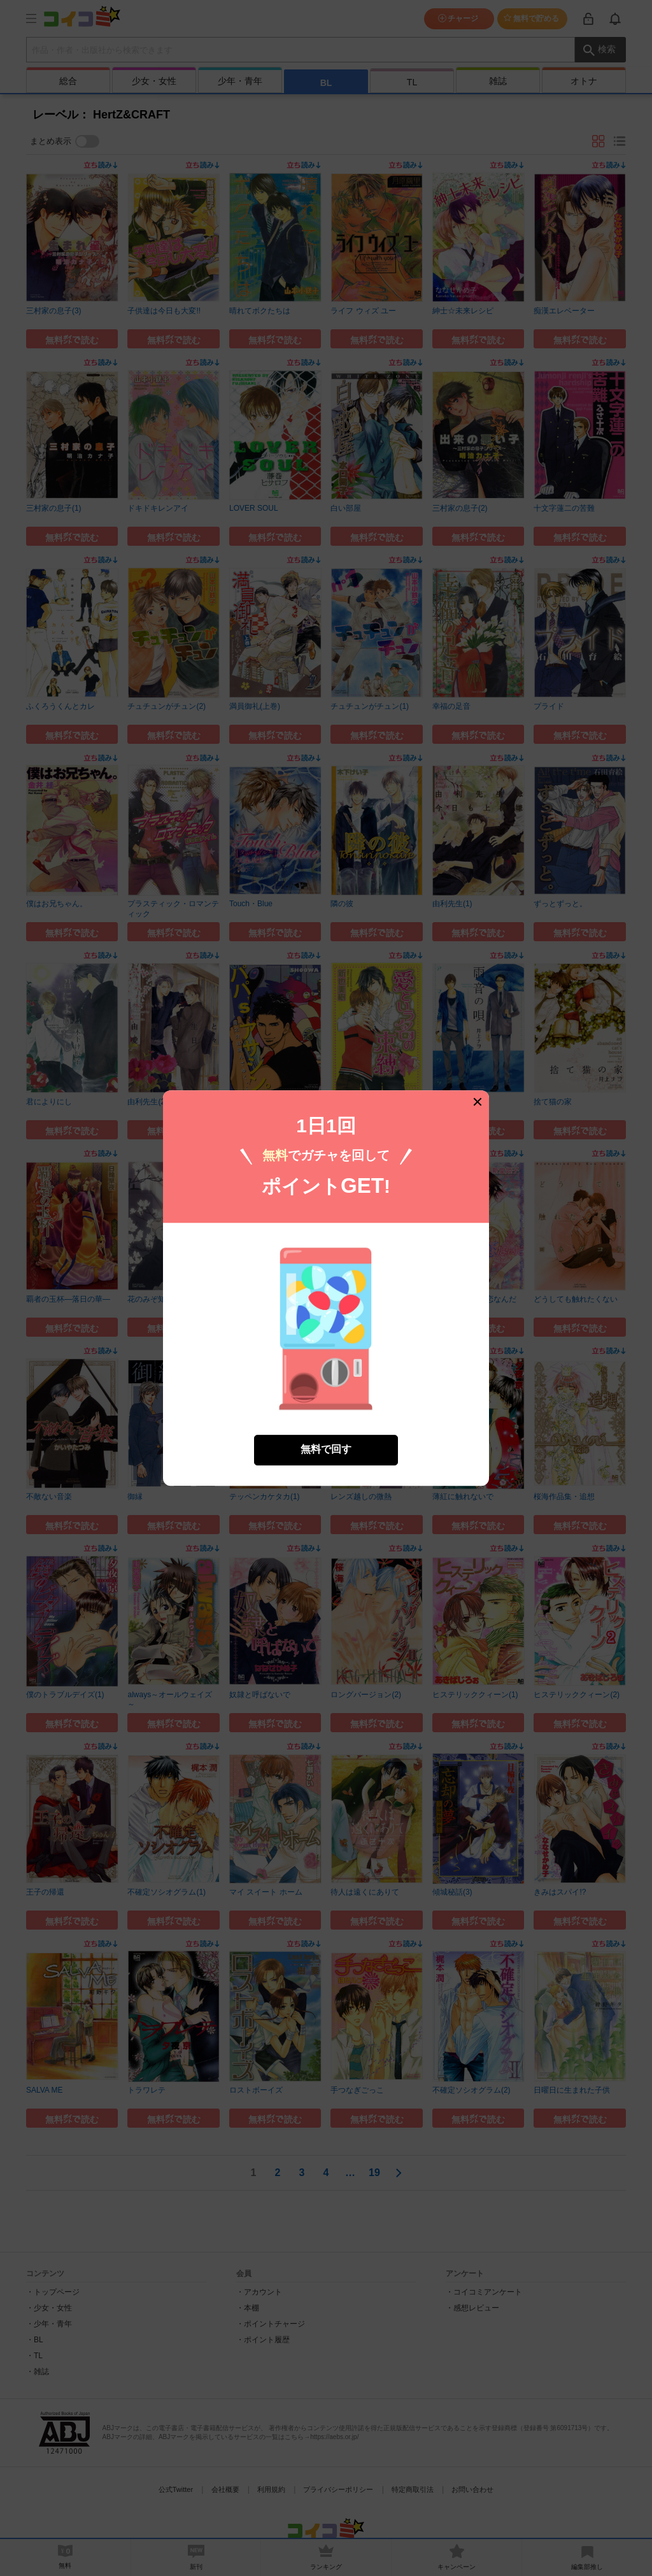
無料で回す (326, 1432)
